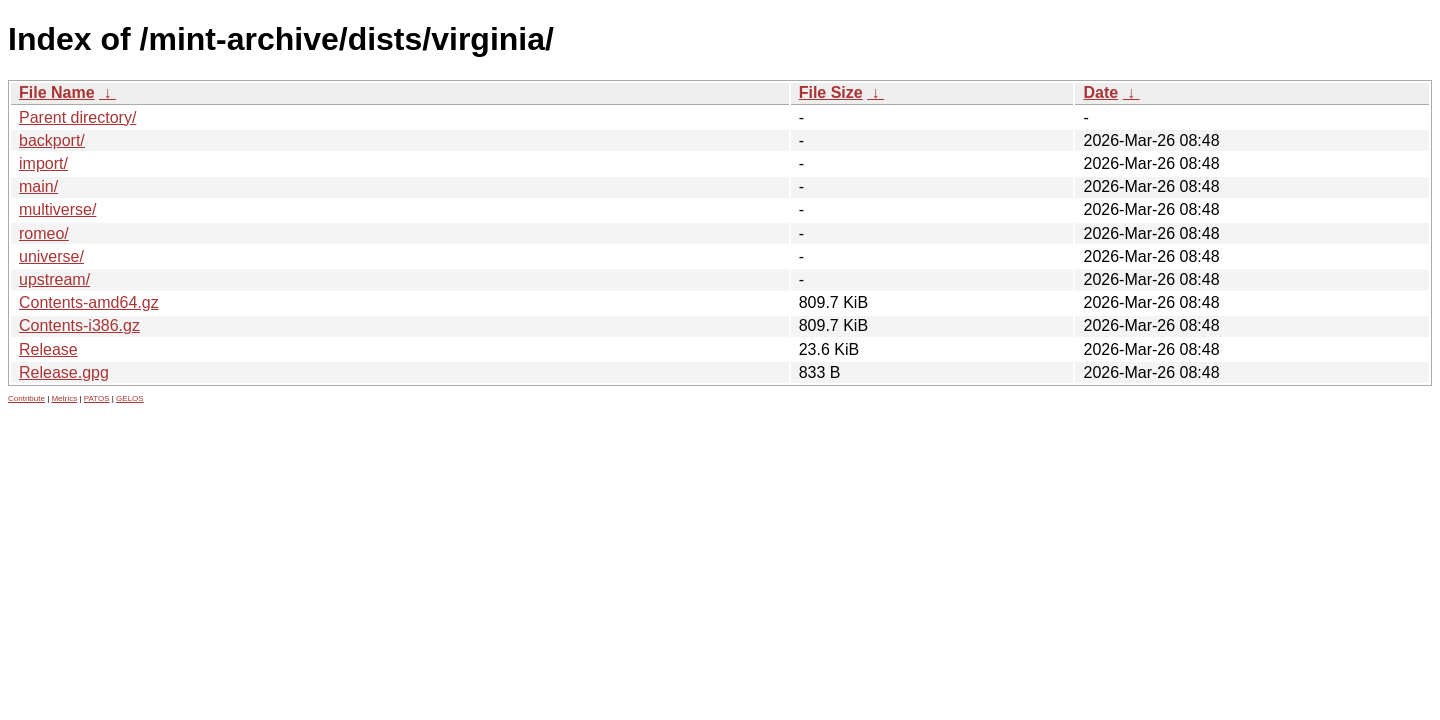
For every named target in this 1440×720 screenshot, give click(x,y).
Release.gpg (64, 372)
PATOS (97, 398)
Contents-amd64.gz (89, 302)
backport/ (52, 140)
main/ (38, 186)
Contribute (26, 398)
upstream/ (54, 279)
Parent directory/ (77, 117)
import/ (43, 163)
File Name (57, 92)
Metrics (64, 398)
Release (48, 349)
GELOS (130, 398)
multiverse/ (57, 209)
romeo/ (44, 233)
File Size (831, 92)
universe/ (51, 256)
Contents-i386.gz (79, 325)
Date (1100, 92)
